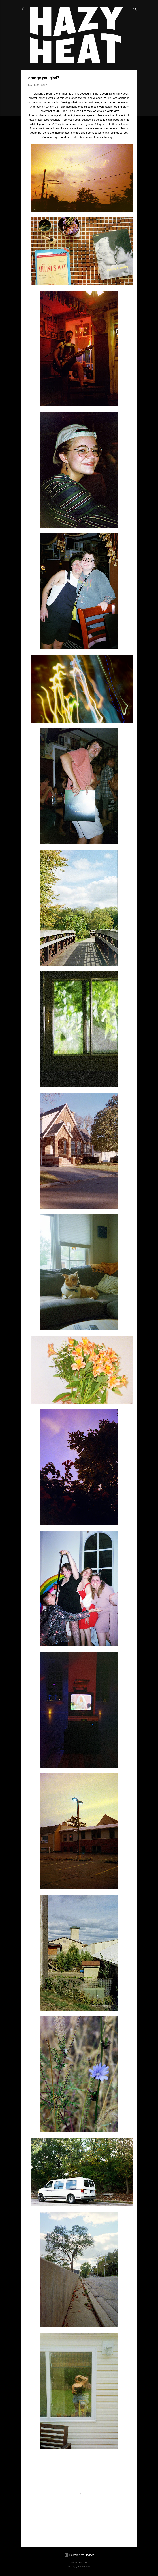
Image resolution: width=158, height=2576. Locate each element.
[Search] (135, 9)
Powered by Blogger (79, 2554)
